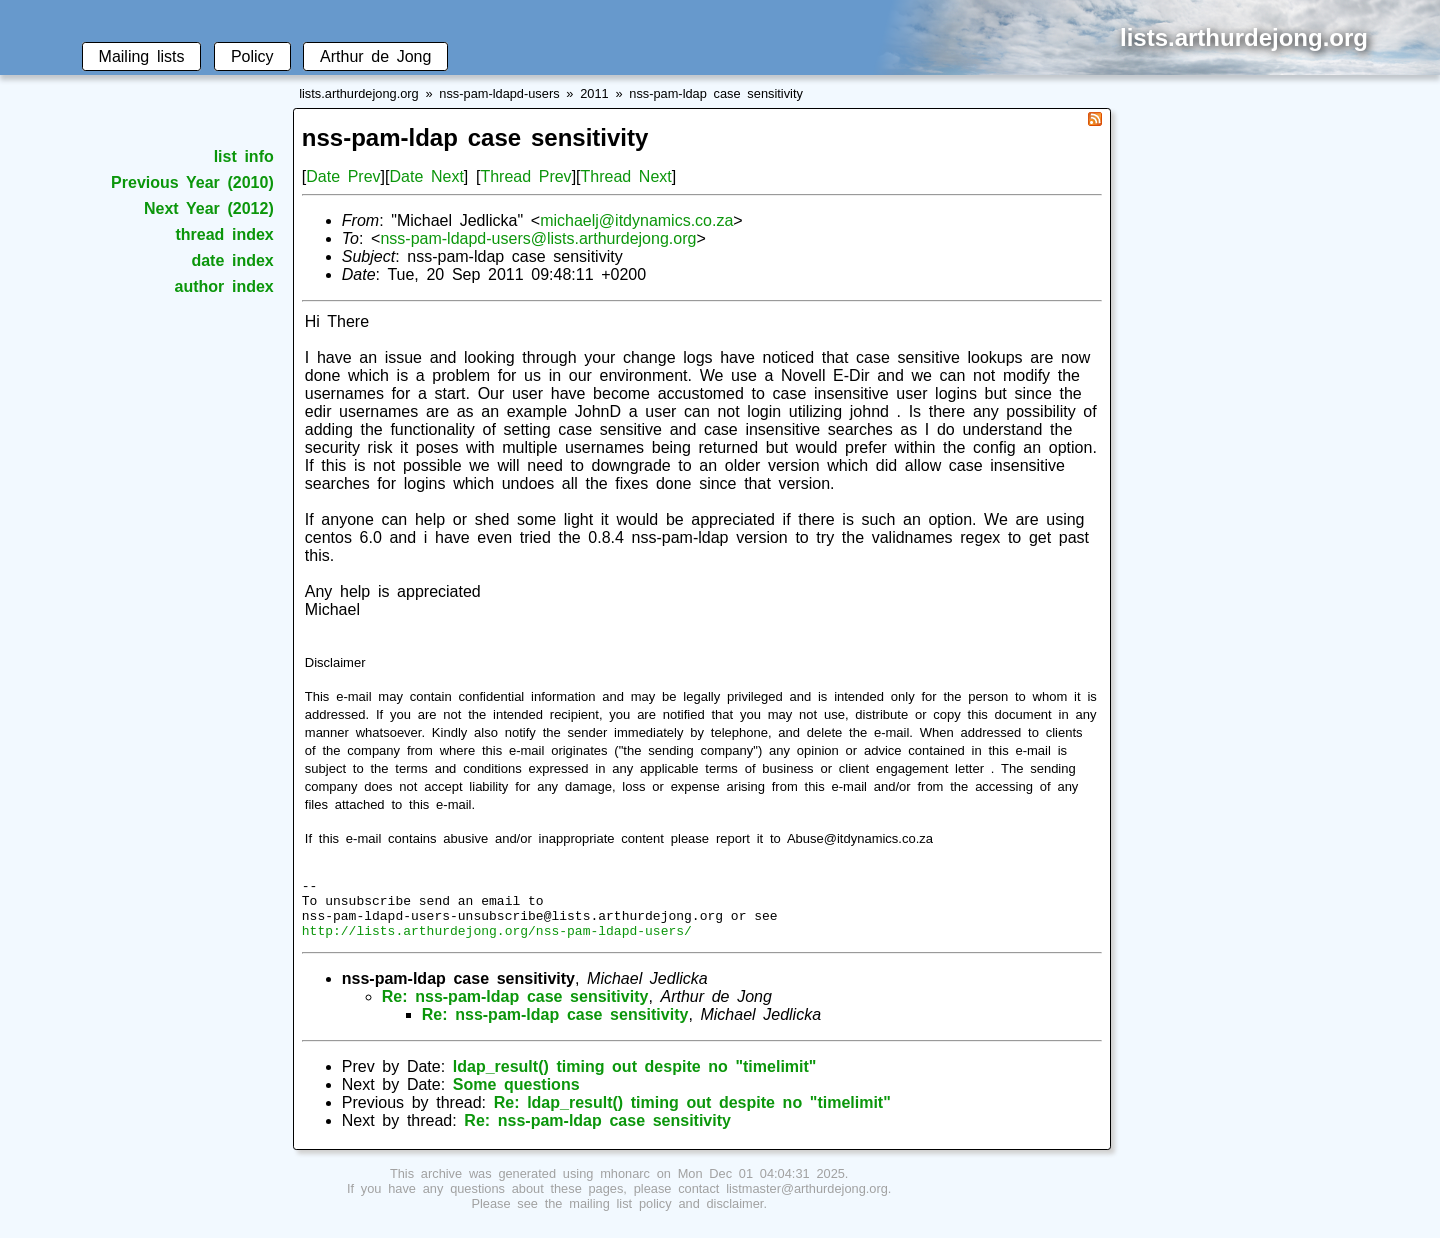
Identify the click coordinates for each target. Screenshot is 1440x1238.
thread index (224, 234)
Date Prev (343, 176)
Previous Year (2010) (192, 182)
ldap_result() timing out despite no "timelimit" (635, 1078)
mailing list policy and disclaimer (666, 1215)
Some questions (516, 1096)
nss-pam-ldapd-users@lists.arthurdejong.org (538, 238)
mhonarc (625, 1185)
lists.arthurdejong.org (359, 93)
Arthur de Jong (375, 56)
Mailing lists (142, 56)
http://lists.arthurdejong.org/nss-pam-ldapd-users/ (497, 942)
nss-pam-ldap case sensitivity (716, 93)
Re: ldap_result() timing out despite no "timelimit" (692, 1114)
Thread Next (626, 176)
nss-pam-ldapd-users (499, 93)
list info (244, 156)
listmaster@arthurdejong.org (807, 1200)
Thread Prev (525, 176)
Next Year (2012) (209, 208)
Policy (252, 56)
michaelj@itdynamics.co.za (636, 220)
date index (232, 260)
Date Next (426, 176)
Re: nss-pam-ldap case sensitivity (515, 1008)
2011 (594, 93)
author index (224, 286)
